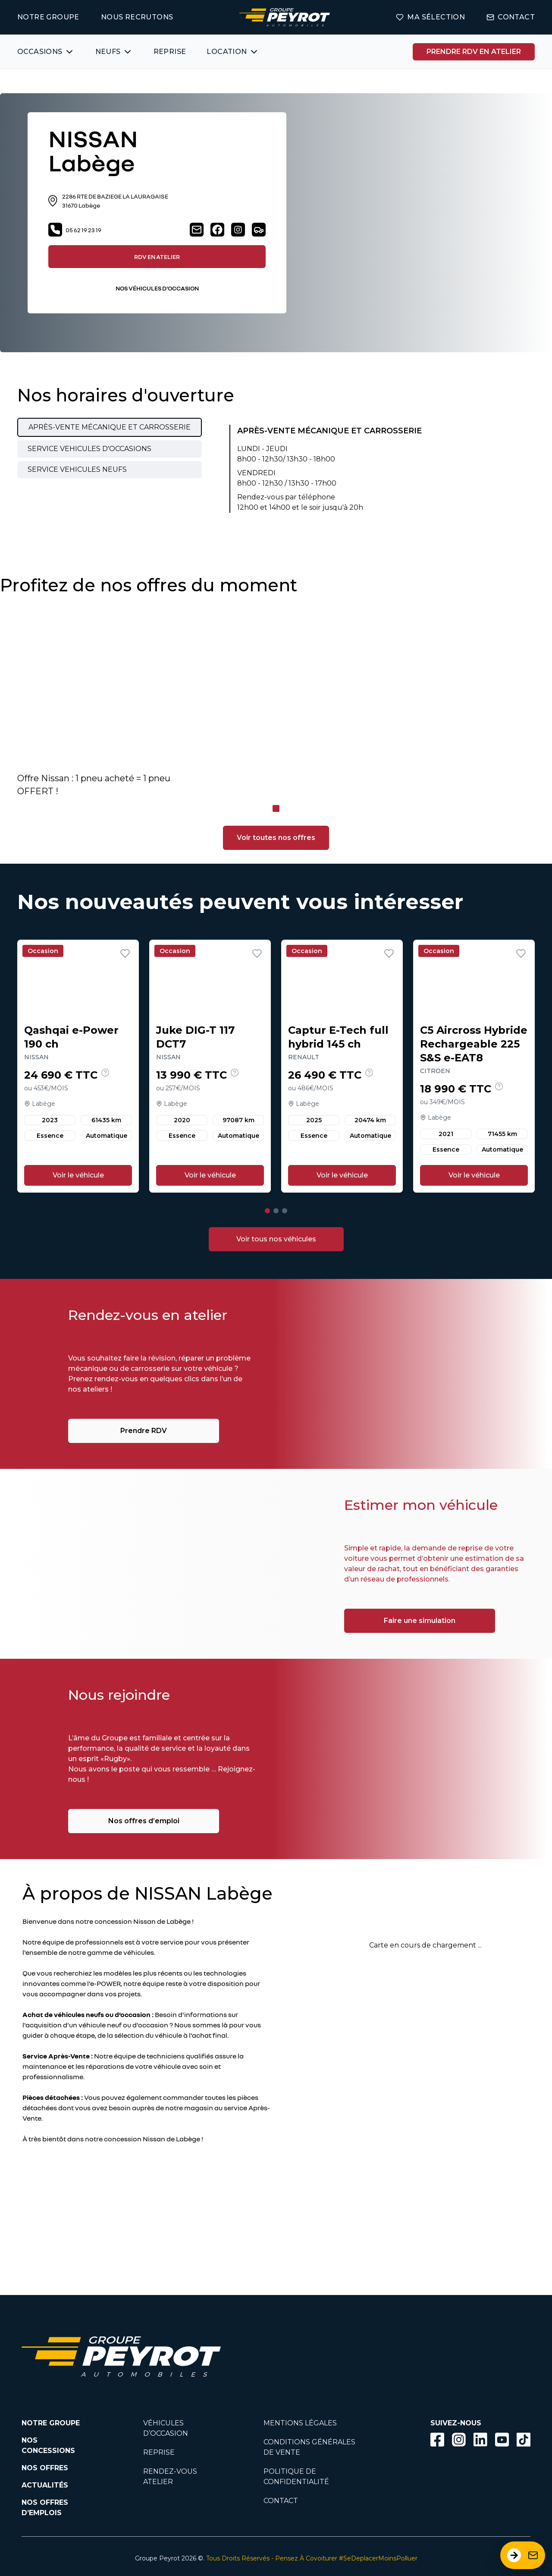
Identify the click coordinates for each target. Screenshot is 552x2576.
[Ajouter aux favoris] (125, 953)
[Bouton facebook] (437, 2440)
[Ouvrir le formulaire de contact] (522, 2555)
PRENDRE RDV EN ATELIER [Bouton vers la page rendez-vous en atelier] (474, 51)
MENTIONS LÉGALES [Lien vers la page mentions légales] (300, 2423)
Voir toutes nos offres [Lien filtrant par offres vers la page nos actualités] (276, 837)
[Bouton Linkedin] (480, 2440)
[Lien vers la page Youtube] (502, 2441)
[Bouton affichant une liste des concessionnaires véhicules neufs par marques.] (114, 52)
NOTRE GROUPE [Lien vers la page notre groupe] (48, 17)
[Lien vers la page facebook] (217, 230)
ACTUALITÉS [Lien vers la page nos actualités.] (45, 2485)
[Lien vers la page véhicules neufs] (259, 230)
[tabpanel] (312, 469)
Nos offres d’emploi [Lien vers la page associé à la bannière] (143, 1821)
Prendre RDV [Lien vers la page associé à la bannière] (143, 1431)
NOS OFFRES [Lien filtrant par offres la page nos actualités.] (45, 2468)
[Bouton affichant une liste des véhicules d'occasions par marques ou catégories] (46, 52)
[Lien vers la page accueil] (284, 17)
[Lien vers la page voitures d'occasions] (276, 1239)
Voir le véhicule (78, 1175)
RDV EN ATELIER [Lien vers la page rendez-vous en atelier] (157, 256)
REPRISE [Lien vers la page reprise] (159, 2452)
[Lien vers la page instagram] (238, 230)
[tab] (109, 427)
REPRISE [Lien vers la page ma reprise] (170, 51)
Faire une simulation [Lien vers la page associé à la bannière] (419, 1620)
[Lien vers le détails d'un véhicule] (78, 1066)
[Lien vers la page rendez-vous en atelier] (474, 52)
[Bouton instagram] (459, 2440)
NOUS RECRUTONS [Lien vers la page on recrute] (137, 17)
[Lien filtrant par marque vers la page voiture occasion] (288, 2357)
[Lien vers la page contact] (197, 230)
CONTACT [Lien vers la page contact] (510, 17)
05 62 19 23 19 (74, 230)
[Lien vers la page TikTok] (523, 2441)
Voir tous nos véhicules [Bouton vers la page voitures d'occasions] (276, 1239)
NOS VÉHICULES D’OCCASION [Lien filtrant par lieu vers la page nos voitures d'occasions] (157, 288)
